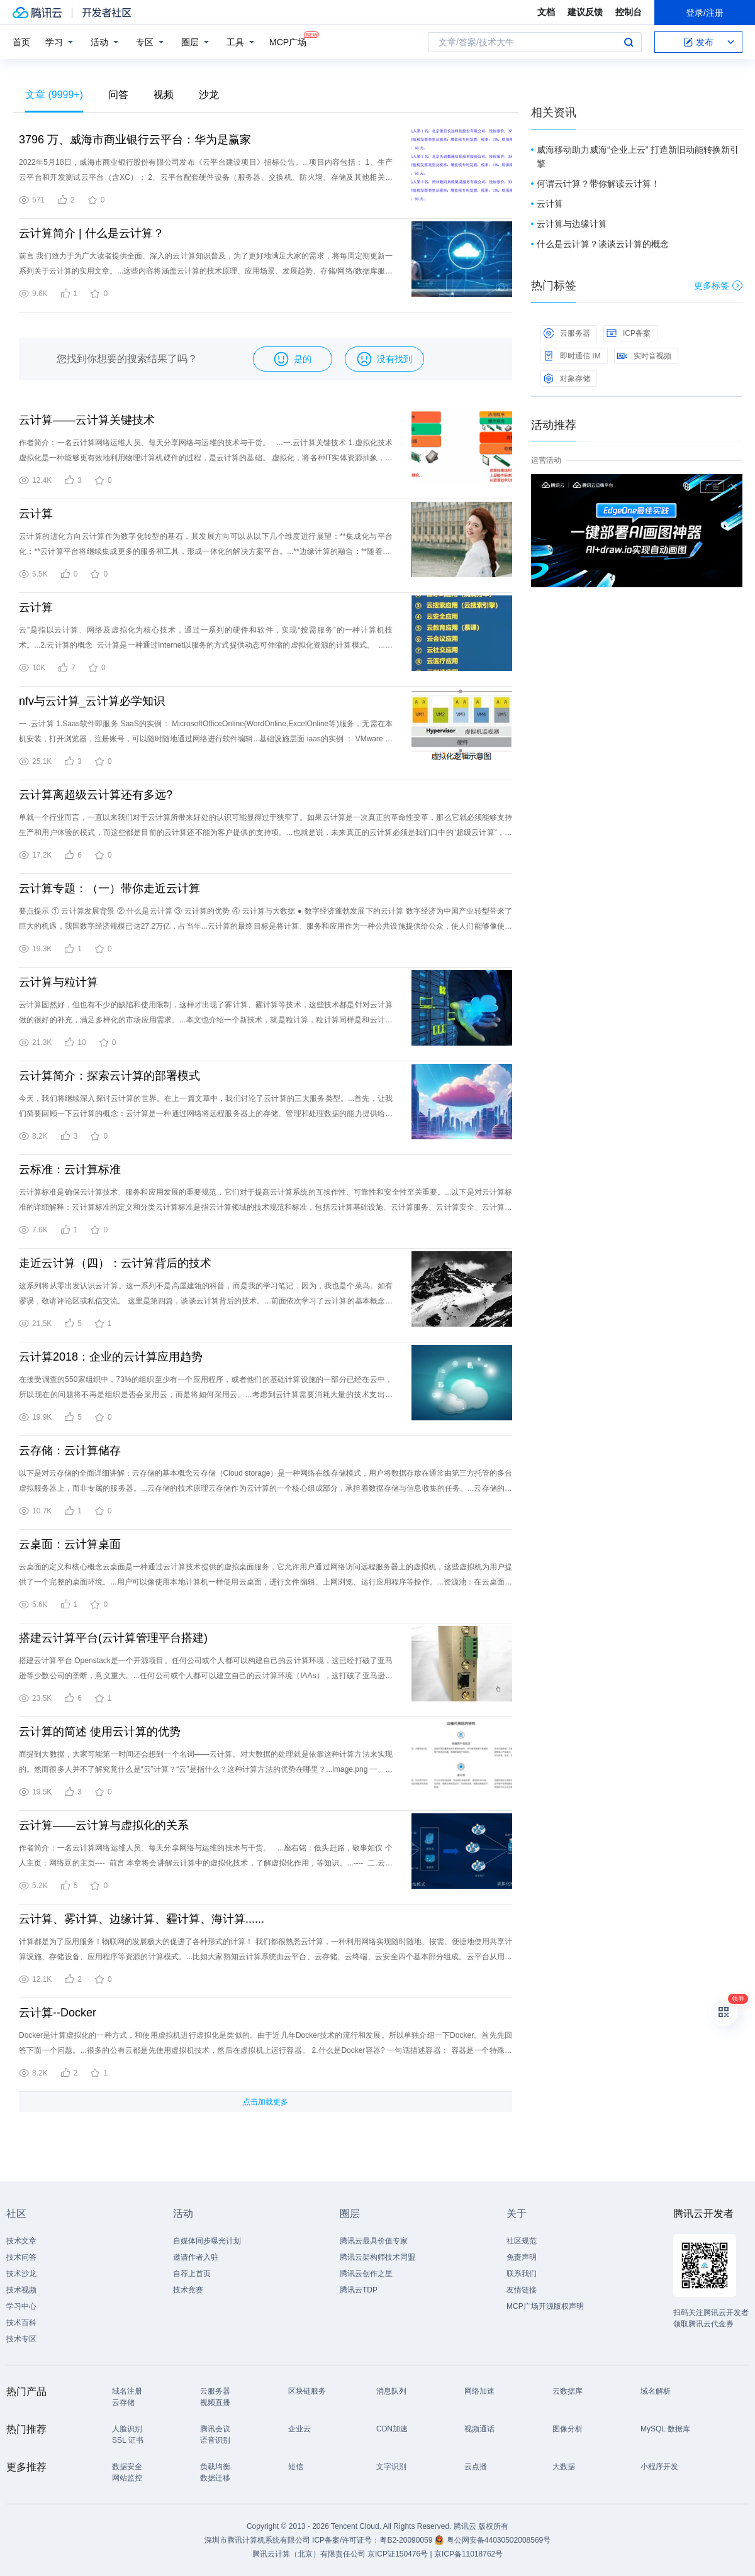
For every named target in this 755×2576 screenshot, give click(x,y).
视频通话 (479, 2428)
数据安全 (127, 2466)
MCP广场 (287, 41)
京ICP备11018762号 (468, 2554)
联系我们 (521, 2273)
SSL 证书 (127, 2440)
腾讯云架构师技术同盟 (377, 2257)
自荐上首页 (192, 2273)
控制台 (628, 12)
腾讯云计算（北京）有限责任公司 (309, 2554)
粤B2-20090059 (406, 2540)
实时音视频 (644, 356)
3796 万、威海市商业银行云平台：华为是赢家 (135, 139)
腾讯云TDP (359, 2290)
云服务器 (567, 333)
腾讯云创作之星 (366, 2273)
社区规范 (521, 2240)
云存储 (123, 2402)
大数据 (563, 2466)
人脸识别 (127, 2428)
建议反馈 (585, 12)
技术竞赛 (188, 2290)
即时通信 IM (572, 356)
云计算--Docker (57, 2012)
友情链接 (521, 2290)
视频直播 (215, 2402)
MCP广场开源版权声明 (545, 2306)
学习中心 (21, 2306)
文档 (546, 12)
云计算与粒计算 (58, 982)
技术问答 (21, 2257)
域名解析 (655, 2391)
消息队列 (391, 2391)
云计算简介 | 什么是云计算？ (91, 233)
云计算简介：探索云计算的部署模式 (109, 1076)
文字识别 (391, 2466)
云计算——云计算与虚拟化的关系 (104, 1825)
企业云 (299, 2428)
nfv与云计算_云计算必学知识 (92, 701)
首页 (21, 42)
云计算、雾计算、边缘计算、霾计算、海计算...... (141, 1919)
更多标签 (718, 285)
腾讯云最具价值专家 (374, 2240)
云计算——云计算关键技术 (87, 420)
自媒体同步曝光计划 (207, 2240)
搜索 (629, 42)
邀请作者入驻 (195, 2257)
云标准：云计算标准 (70, 1169)
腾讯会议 (215, 2428)
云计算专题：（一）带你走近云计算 (109, 888)
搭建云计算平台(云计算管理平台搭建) (113, 1638)
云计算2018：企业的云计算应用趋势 (111, 1357)
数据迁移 (215, 2478)
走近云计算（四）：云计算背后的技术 (115, 1263)
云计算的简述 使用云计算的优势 (100, 1731)
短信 (295, 2466)
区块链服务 (307, 2391)
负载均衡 (215, 2466)
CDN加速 (392, 2428)
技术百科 (21, 2322)
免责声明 (521, 2257)
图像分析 (567, 2428)
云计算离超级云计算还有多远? (95, 794)
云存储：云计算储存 (70, 1450)
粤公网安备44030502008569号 (499, 2540)
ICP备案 (629, 333)
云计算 (36, 513)
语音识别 (215, 2440)
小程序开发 (659, 2466)
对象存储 (567, 378)
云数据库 (567, 2391)
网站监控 (127, 2478)
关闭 (733, 486)
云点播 (475, 2466)
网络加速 (479, 2391)
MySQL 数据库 (665, 2428)
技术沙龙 (21, 2273)
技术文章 (21, 2240)
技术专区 (21, 2339)
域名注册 (127, 2391)
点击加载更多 (265, 2102)
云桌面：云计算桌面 (70, 1544)
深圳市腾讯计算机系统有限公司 (257, 2540)
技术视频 (21, 2290)
